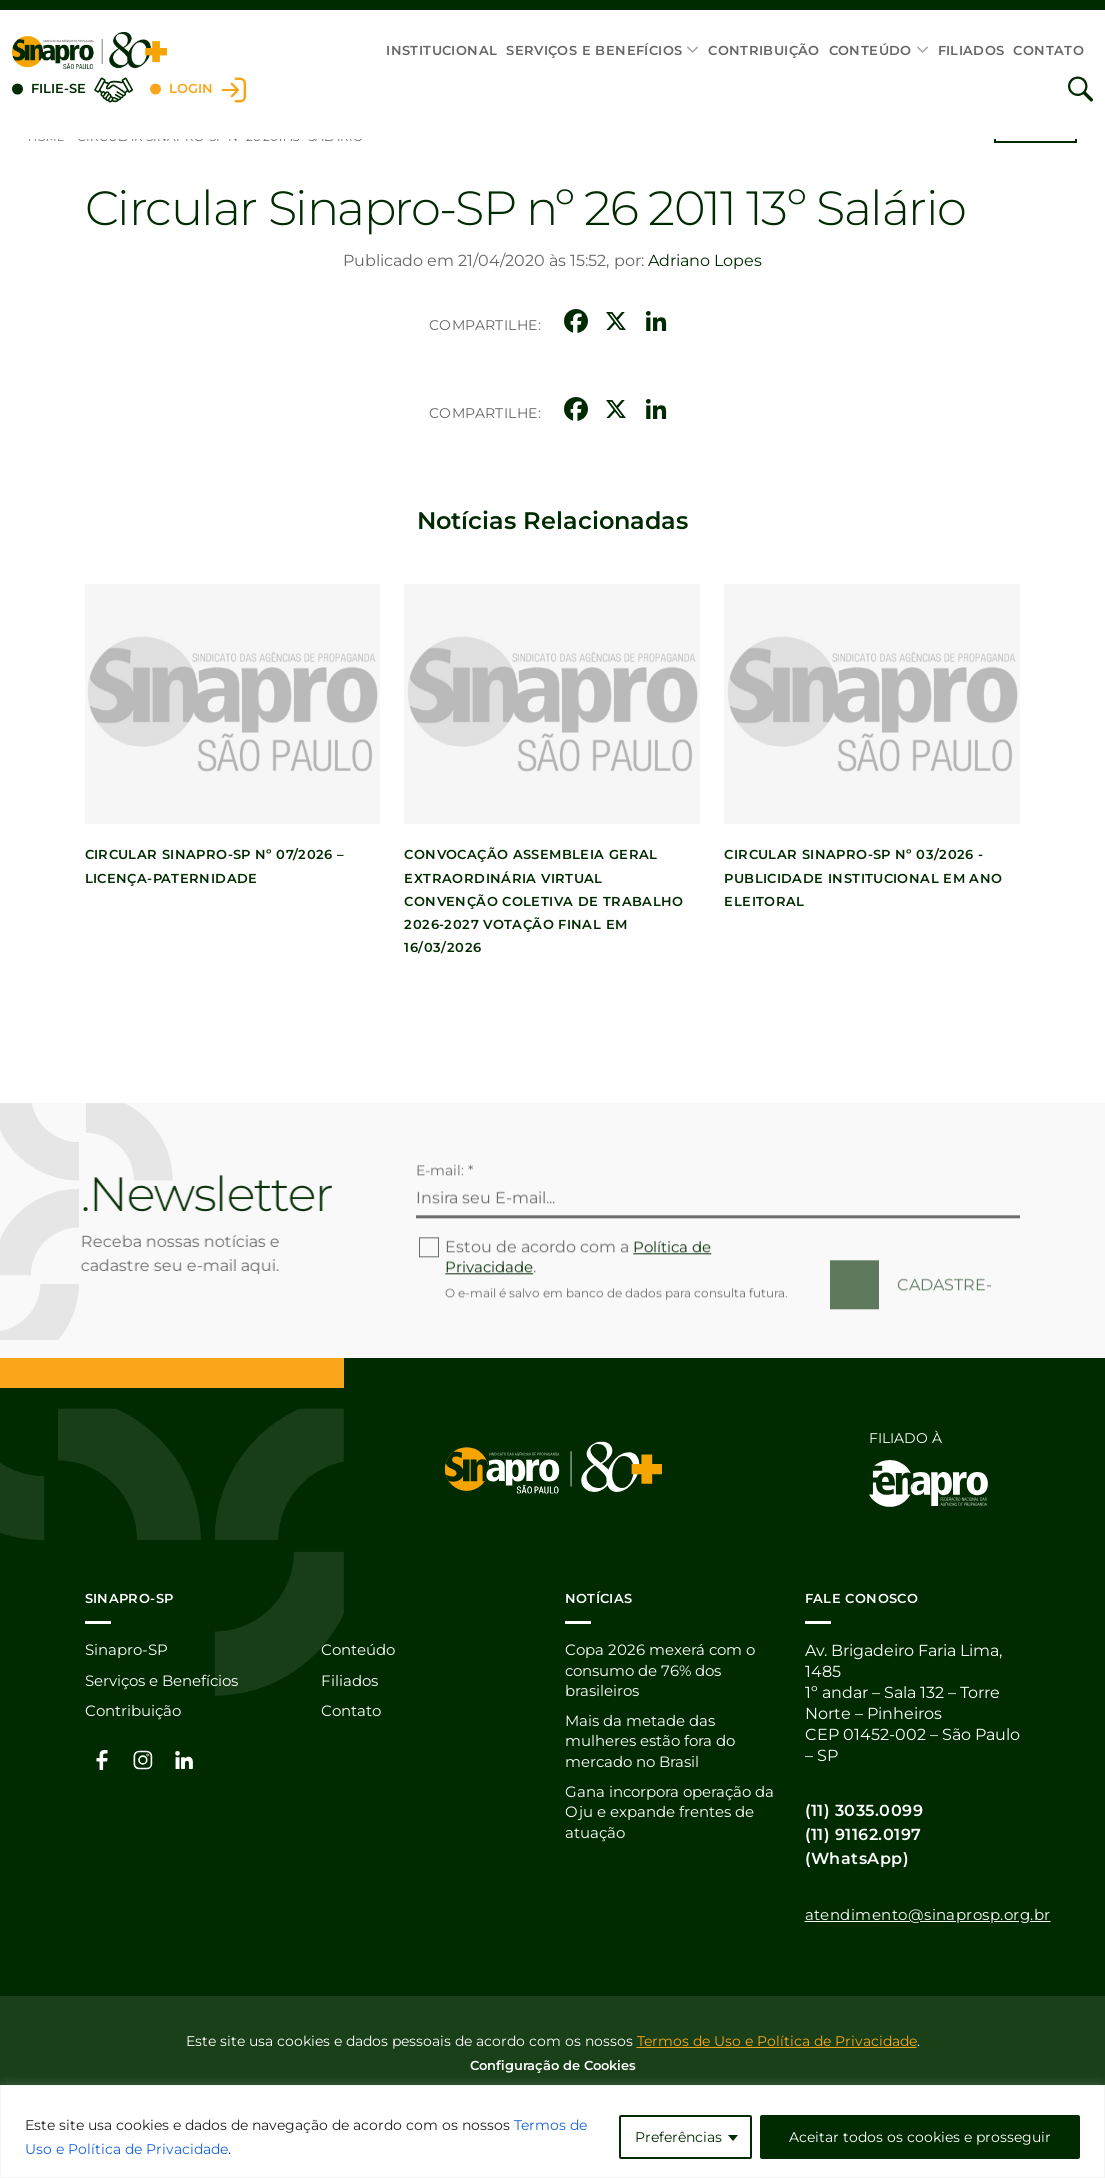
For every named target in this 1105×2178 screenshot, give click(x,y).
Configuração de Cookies (553, 2063)
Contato (1048, 50)
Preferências (678, 2137)
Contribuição (764, 50)
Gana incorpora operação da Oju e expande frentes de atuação (666, 1816)
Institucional (441, 50)
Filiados (971, 50)
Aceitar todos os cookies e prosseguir (920, 2137)
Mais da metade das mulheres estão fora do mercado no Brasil (656, 1743)
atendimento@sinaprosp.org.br (937, 1913)
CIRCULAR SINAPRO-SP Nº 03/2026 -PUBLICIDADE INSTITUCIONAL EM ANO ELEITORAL (863, 877)
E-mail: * (444, 1239)
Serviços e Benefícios (594, 50)
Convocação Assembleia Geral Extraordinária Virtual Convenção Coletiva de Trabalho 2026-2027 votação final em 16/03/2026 (544, 900)
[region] (552, 2131)
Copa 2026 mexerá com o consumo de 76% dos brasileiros (666, 1670)
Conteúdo (870, 50)
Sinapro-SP (129, 1649)
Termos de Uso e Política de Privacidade (777, 2039)
